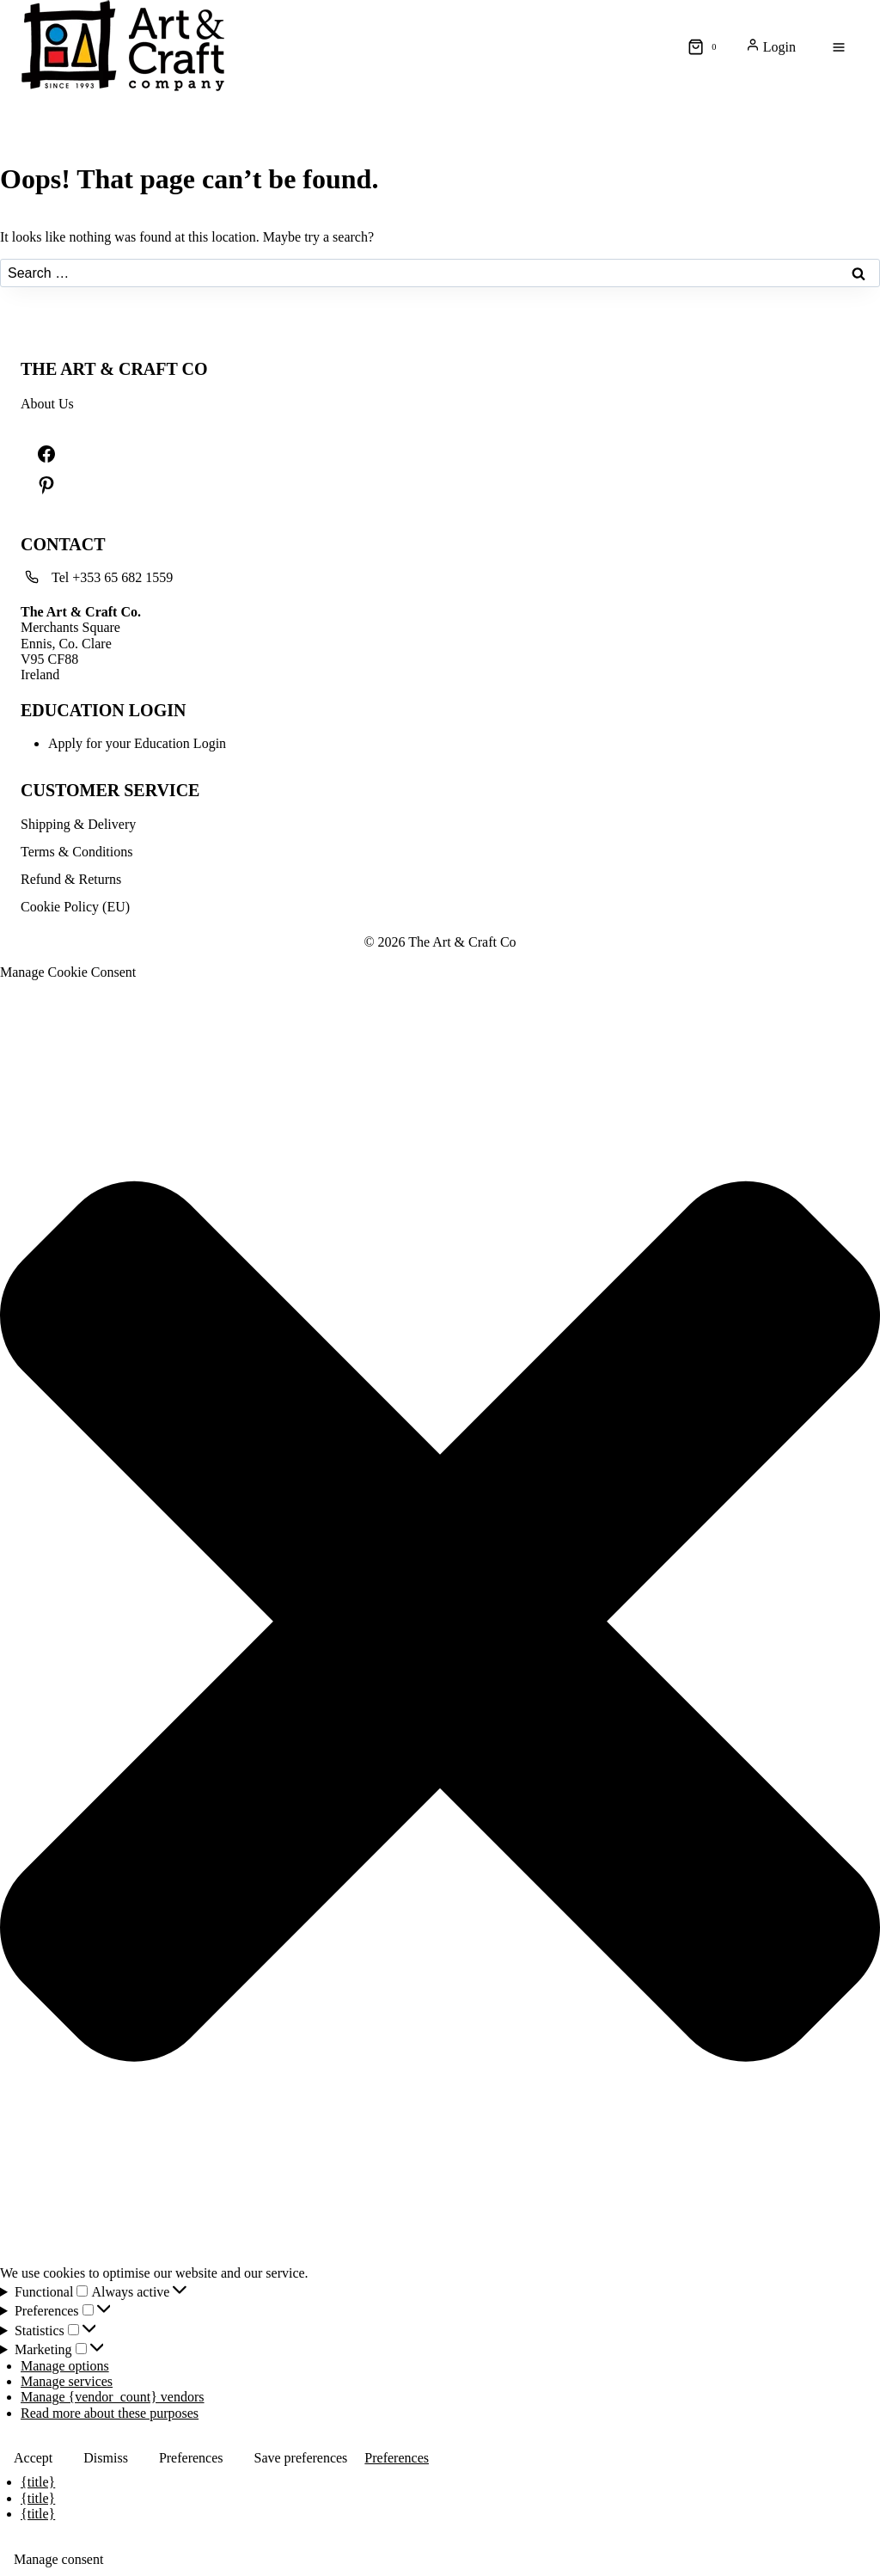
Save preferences (301, 2457)
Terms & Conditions (76, 851)
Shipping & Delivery (78, 824)
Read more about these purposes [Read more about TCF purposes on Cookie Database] (110, 2413)
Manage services (67, 2381)
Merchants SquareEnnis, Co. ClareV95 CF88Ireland (81, 643)
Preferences (191, 2457)
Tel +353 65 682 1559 (112, 577)
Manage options (65, 2365)
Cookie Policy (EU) (75, 906)
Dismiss (105, 2457)
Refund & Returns (71, 879)
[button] (440, 1623)
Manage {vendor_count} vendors (113, 2396)
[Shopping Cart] (706, 47)
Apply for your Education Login (137, 743)
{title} (38, 2482)
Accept (33, 2457)
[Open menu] (838, 47)
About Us (47, 403)
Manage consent (58, 2559)
